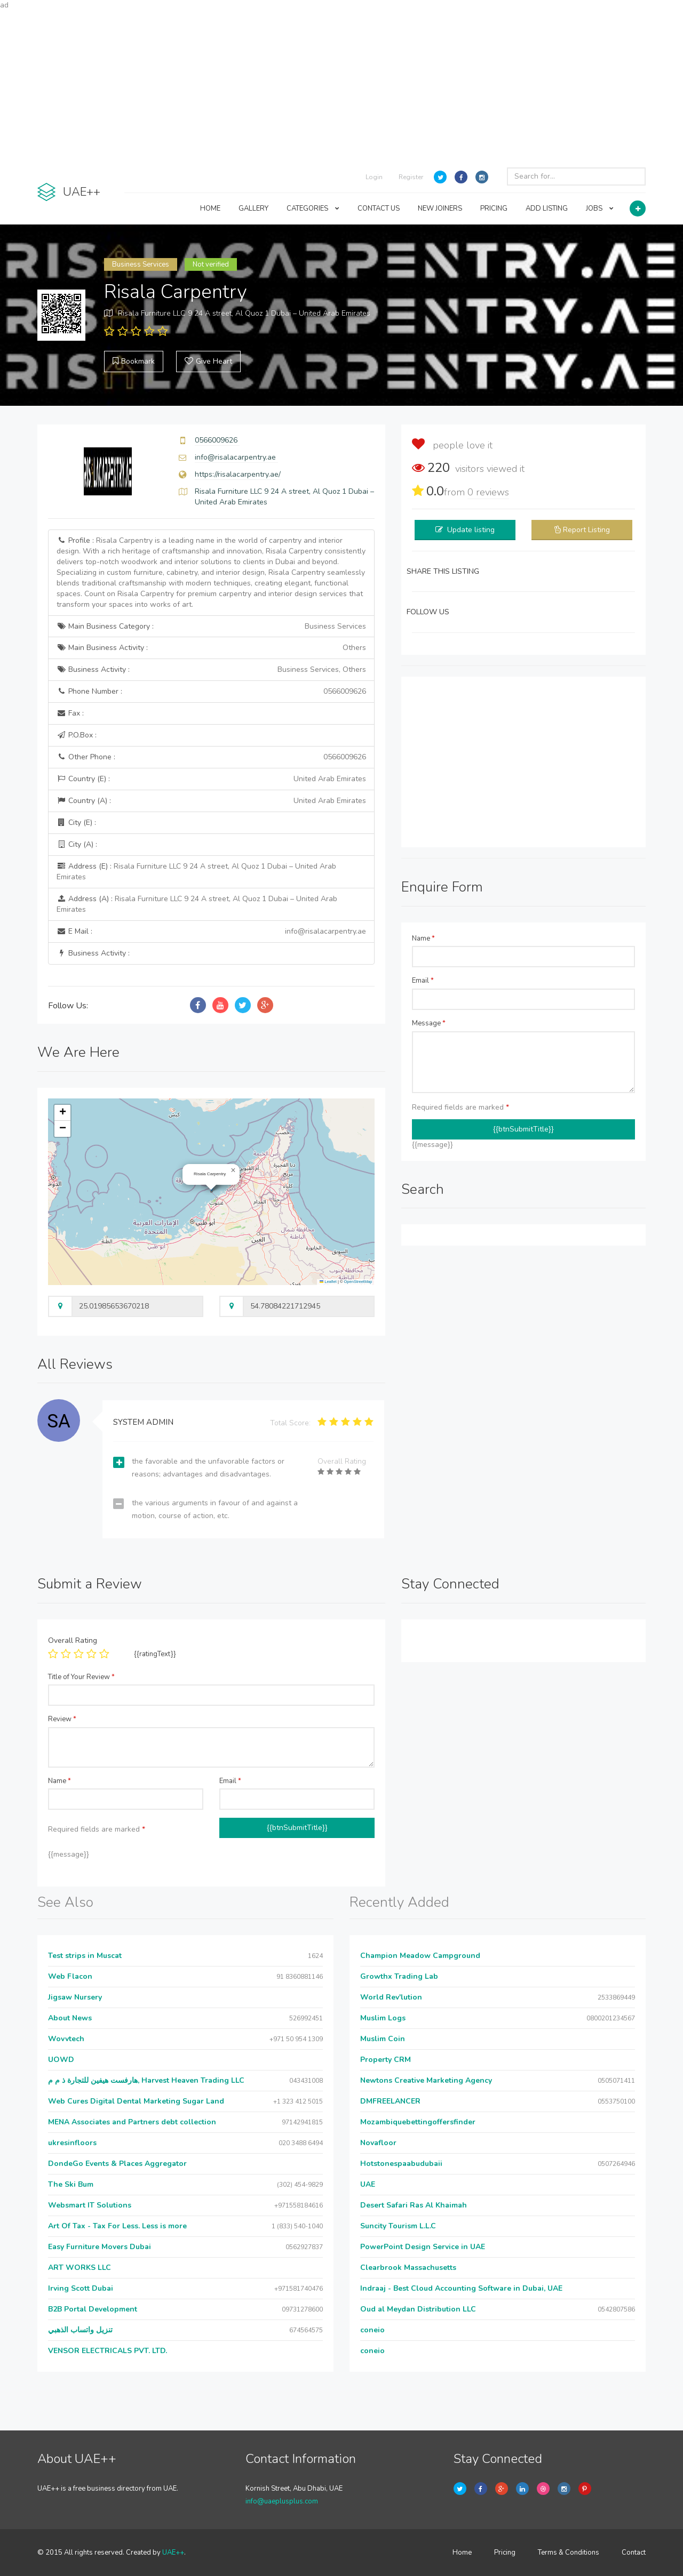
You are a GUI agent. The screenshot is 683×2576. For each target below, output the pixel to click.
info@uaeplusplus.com (281, 2501)
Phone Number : (211, 691)
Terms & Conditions (568, 2552)
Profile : (211, 572)
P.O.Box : (77, 735)
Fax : (70, 713)
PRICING (493, 208)
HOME (210, 208)
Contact (634, 2552)
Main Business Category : (211, 626)
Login (374, 177)
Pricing (504, 2552)
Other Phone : (211, 757)
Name (423, 938)
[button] (233, 1170)
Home (462, 2552)
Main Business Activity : (211, 648)
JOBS (600, 208)
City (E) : (76, 822)
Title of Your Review (81, 1677)
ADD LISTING (547, 208)
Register (411, 177)
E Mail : (211, 931)
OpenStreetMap (358, 1281)
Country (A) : (211, 801)
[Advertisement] (341, 85)
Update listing (471, 530)
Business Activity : (211, 669)
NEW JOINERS (440, 208)
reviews (488, 492)
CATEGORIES (313, 208)
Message (429, 1023)
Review (62, 1719)
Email (423, 980)
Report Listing (586, 530)
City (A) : (77, 844)
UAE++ (173, 2552)
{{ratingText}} (155, 1654)
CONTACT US (379, 208)
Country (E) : (211, 779)
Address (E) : (196, 871)
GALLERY (253, 208)
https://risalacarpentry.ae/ (238, 474)
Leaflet (328, 1281)
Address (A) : (197, 904)
